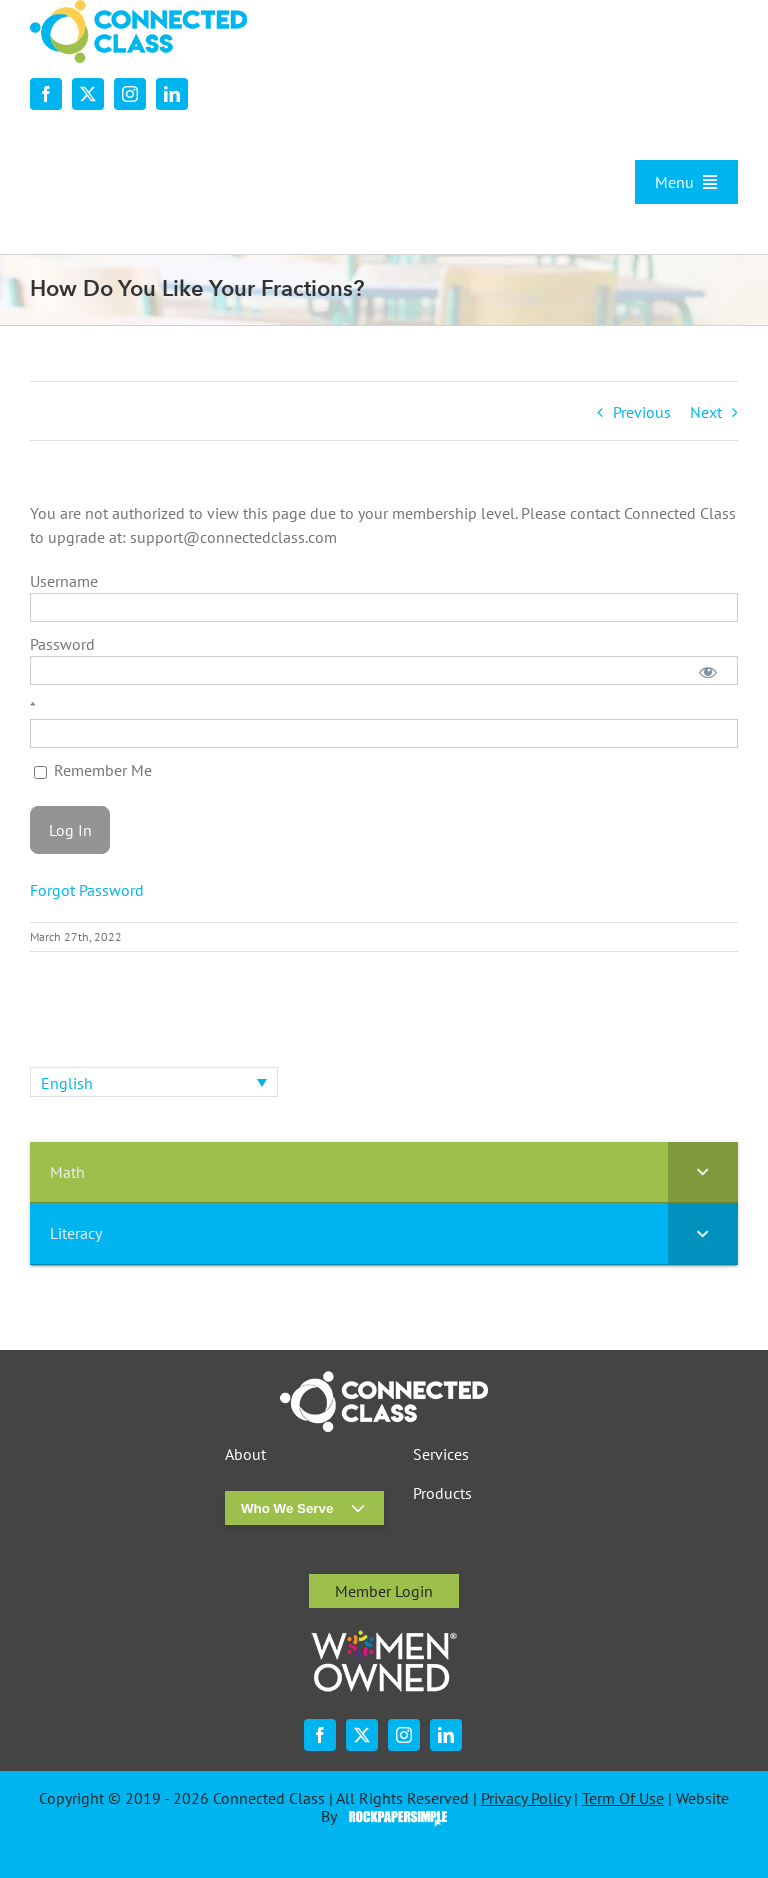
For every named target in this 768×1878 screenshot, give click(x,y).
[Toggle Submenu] (703, 1172)
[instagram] (130, 94)
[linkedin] (172, 94)
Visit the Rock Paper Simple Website (393, 1817)
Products (442, 1493)
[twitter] (88, 94)
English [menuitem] (67, 1083)
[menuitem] (154, 1082)
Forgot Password (87, 890)
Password (62, 644)
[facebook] (46, 94)
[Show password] (708, 670)
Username (64, 581)
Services (441, 1454)
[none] (154, 1082)
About (245, 1454)
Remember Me (93, 770)
